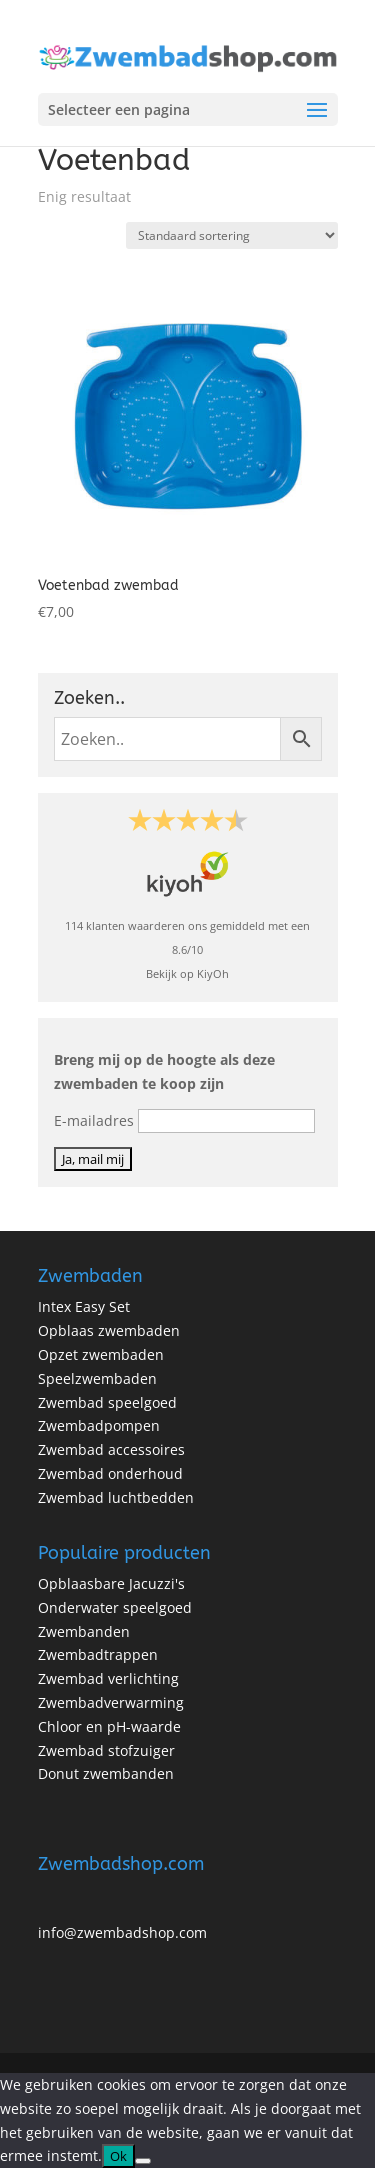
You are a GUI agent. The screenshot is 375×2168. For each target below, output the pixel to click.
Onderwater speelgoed (115, 1607)
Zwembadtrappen (98, 1654)
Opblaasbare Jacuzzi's (111, 1583)
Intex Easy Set (84, 1306)
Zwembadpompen (99, 1425)
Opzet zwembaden (101, 1354)
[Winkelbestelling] (232, 235)
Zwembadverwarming (111, 1702)
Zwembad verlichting (108, 1678)
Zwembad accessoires (111, 1449)
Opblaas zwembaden (109, 1330)
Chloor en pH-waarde (109, 1726)
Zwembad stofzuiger (106, 1750)
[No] (143, 2161)
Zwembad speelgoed (107, 1402)
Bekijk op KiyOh (187, 973)
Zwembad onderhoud (110, 1473)
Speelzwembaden (97, 1378)
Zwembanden (84, 1631)
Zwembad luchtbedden (116, 1497)
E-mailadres (94, 1120)
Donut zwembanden (106, 1773)
